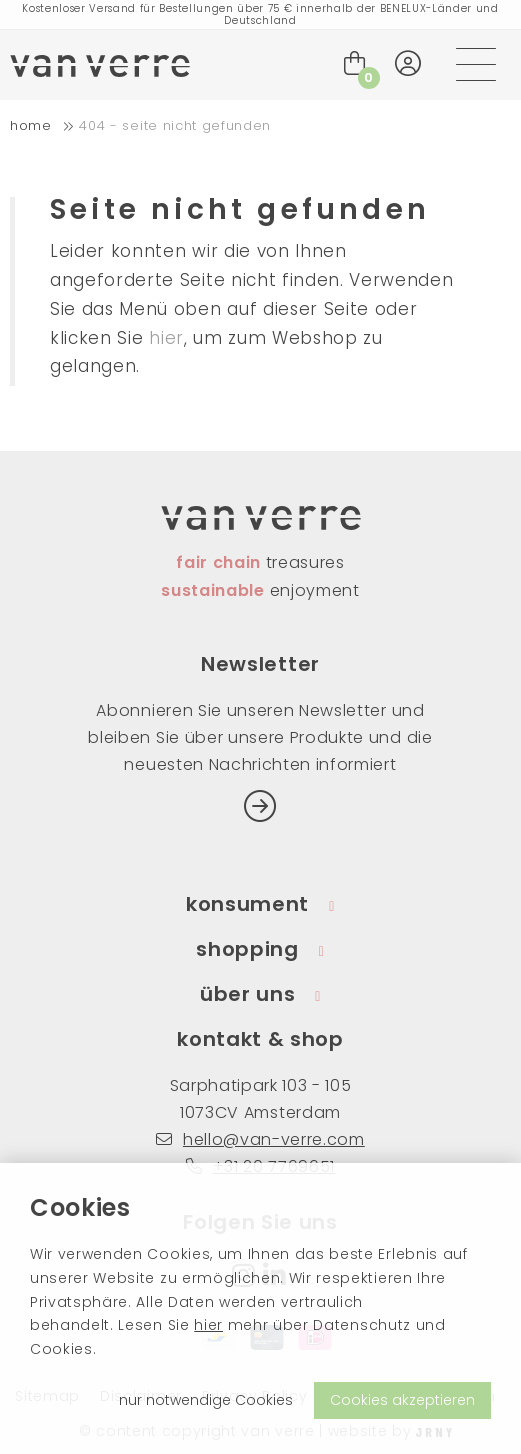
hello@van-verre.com (260, 1139)
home (31, 125)
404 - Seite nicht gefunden (175, 125)
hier (208, 1325)
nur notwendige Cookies (206, 1400)
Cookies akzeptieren (402, 1400)
